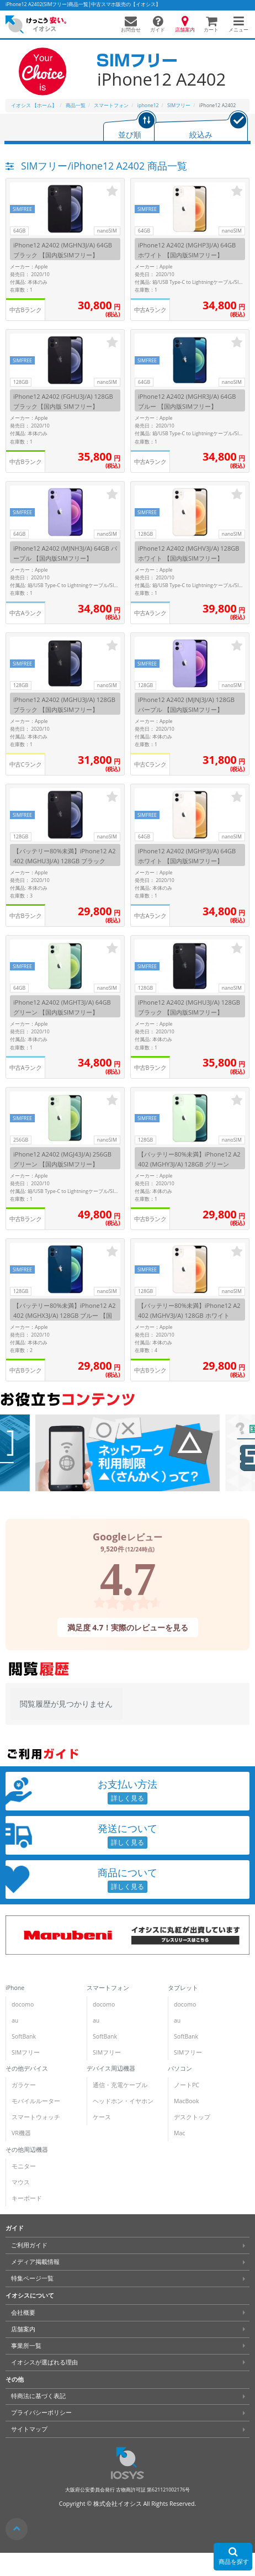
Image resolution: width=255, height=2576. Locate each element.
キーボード (27, 2198)
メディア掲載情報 (35, 2262)
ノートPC (186, 2085)
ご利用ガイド (29, 2245)
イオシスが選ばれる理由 (44, 2362)
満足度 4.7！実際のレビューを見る (127, 1627)
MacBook (186, 2101)
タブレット (183, 1988)
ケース (102, 2117)
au (15, 2020)
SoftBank (24, 2036)
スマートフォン (108, 1988)
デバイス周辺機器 (111, 2068)
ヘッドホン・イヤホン (123, 2101)
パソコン (180, 2068)
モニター (24, 2166)
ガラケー (24, 2085)
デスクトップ (192, 2117)
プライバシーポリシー (41, 2412)
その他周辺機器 (27, 2149)
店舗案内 (23, 2329)
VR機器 (21, 2133)
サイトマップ (29, 2429)
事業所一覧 (26, 2346)
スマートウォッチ (36, 2117)
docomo (23, 2004)
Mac (179, 2133)
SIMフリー (26, 2052)
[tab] (129, 127)
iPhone (15, 1988)
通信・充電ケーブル (120, 2085)
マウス (21, 2182)
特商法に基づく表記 (38, 2396)
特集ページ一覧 (32, 2278)
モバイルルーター (36, 2101)
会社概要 (23, 2312)
